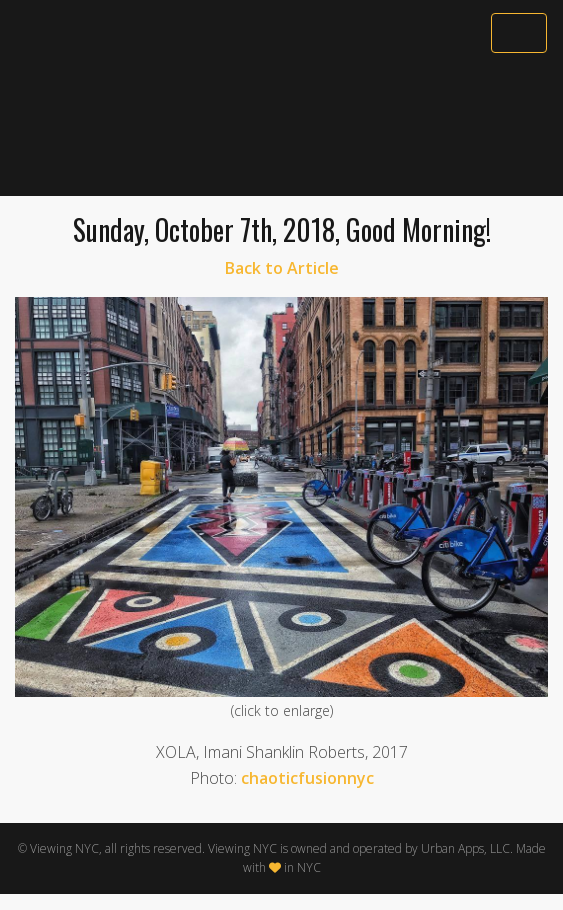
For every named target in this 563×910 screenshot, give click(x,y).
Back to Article (282, 268)
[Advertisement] (281, 127)
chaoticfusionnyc (307, 778)
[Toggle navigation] (519, 33)
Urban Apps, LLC (465, 848)
